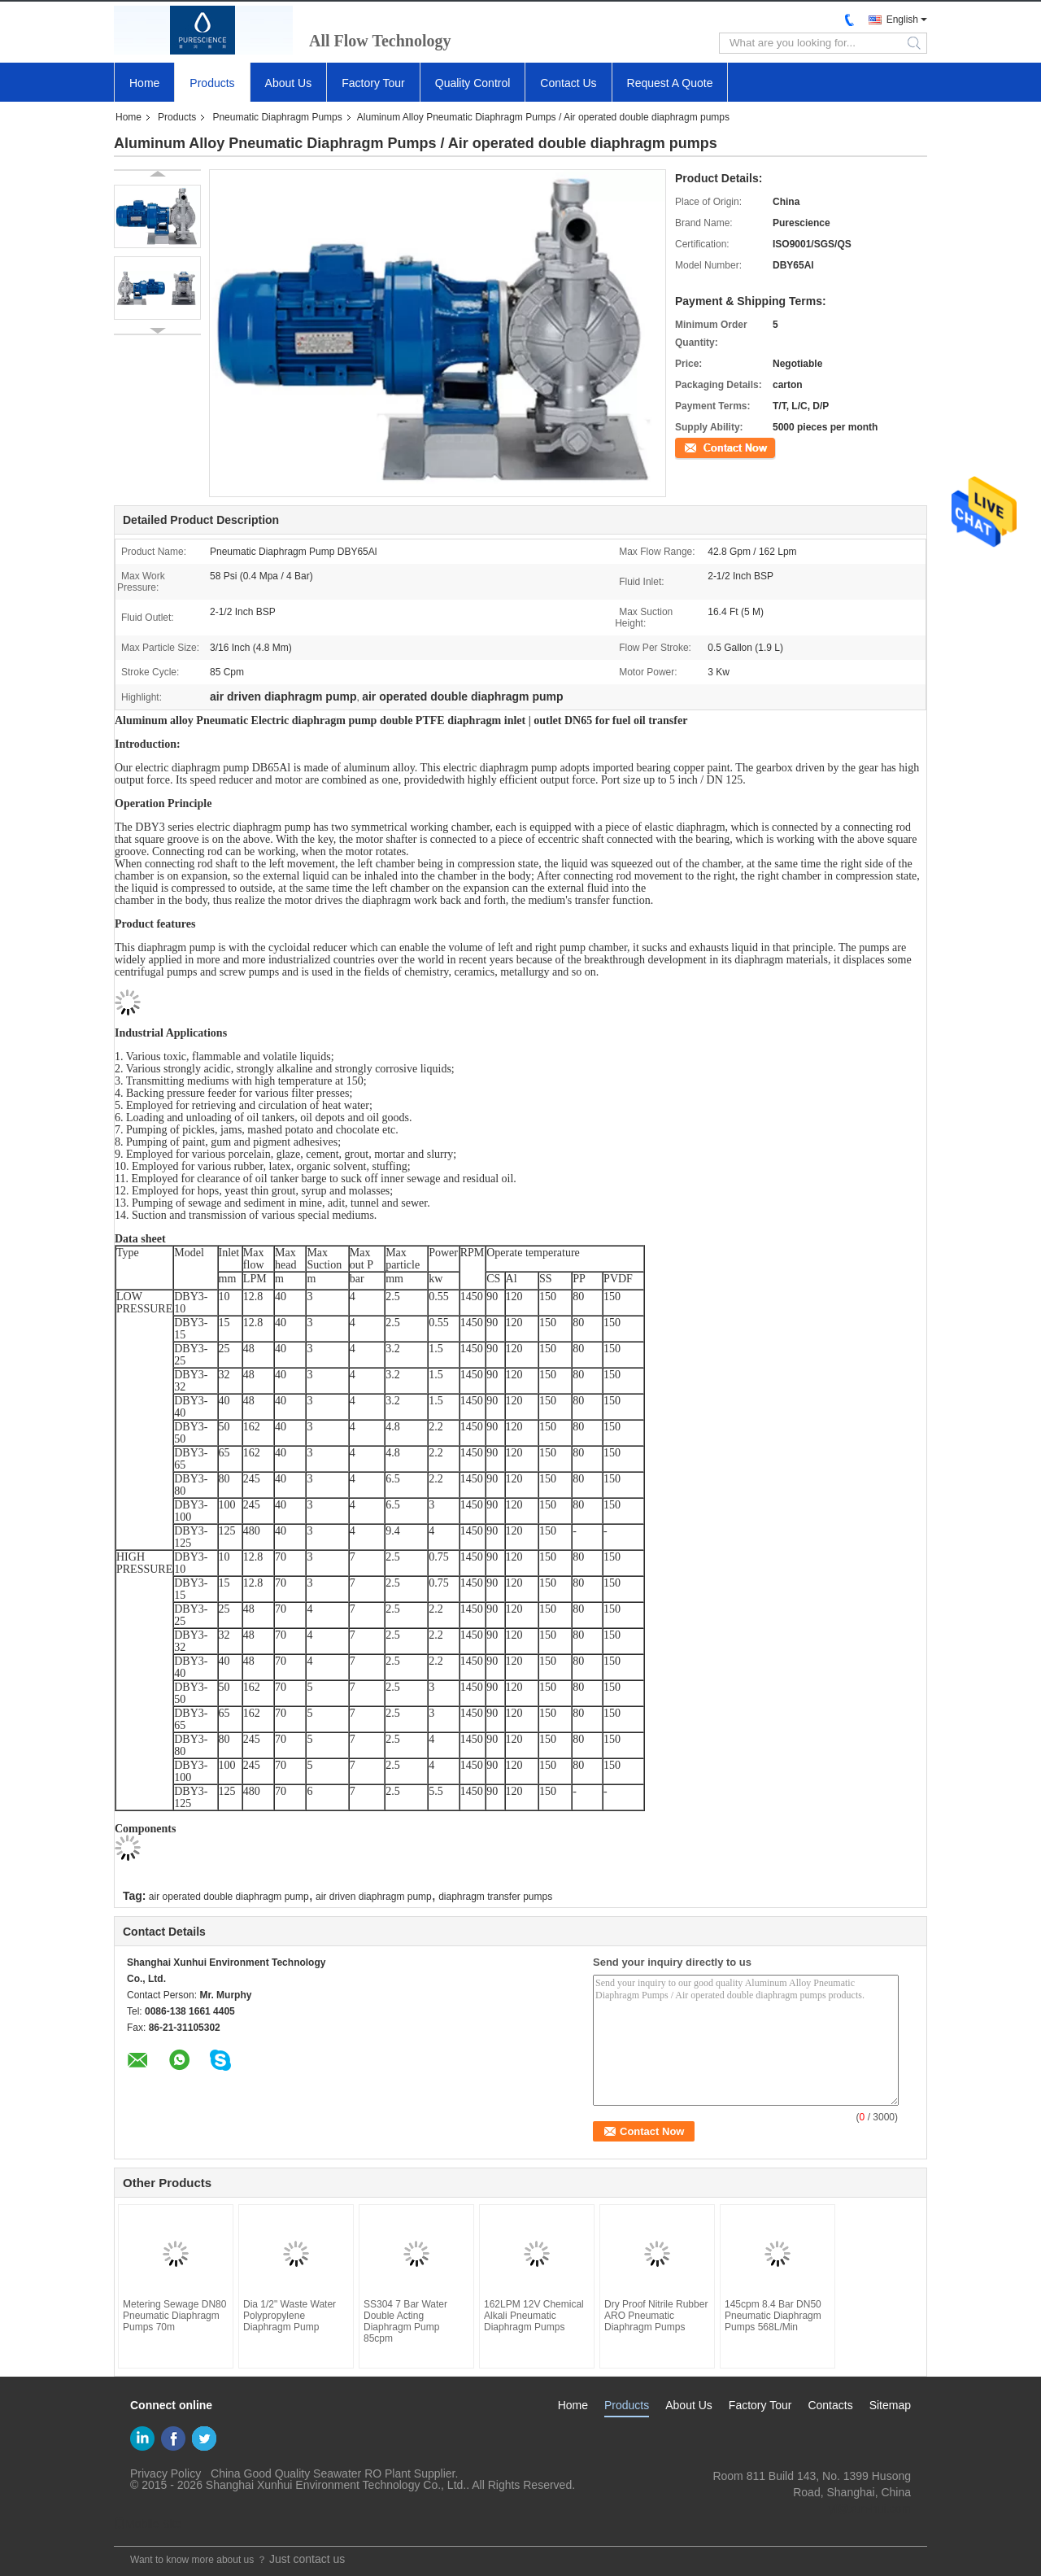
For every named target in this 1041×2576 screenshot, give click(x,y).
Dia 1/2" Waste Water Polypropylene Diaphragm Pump (289, 2316)
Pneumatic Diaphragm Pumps (277, 117)
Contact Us (568, 83)
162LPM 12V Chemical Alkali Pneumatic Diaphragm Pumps (534, 2316)
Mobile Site (147, 2523)
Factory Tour (373, 83)
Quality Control (473, 83)
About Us (288, 83)
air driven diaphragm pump (374, 1896)
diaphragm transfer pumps (495, 1896)
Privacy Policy (165, 2473)
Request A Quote (670, 83)
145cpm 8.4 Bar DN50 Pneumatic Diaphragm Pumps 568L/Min (773, 2316)
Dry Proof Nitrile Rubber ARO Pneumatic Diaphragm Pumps (656, 2316)
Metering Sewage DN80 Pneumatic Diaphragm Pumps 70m (174, 2316)
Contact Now (703, 446)
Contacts (830, 2405)
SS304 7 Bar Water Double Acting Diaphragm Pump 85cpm (405, 2321)
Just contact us (307, 2558)
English (902, 19)
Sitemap (890, 2405)
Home (144, 83)
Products (211, 83)
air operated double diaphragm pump (229, 1896)
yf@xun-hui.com (870, 2508)
